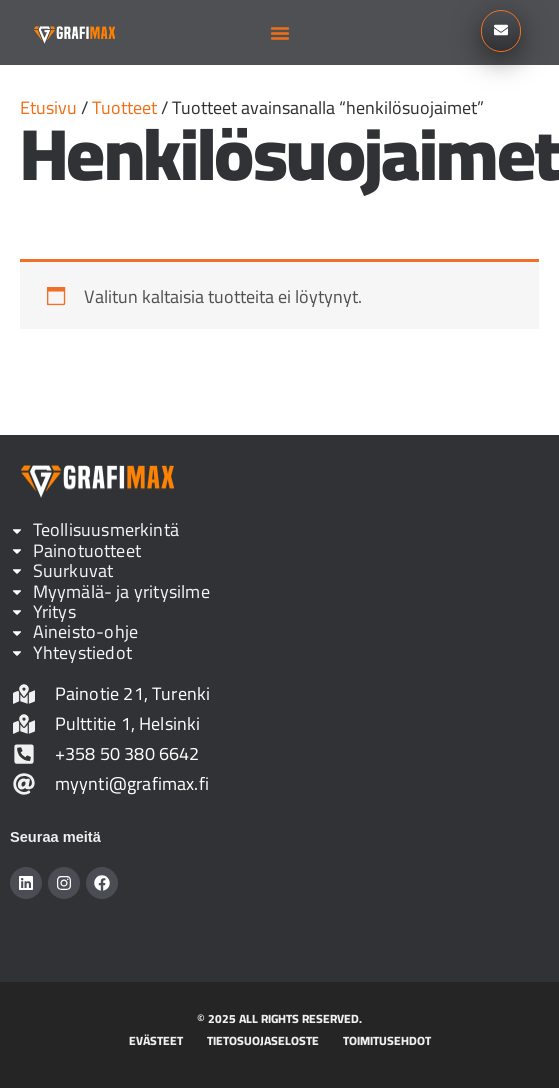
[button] (280, 33)
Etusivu (48, 107)
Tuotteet (124, 107)
